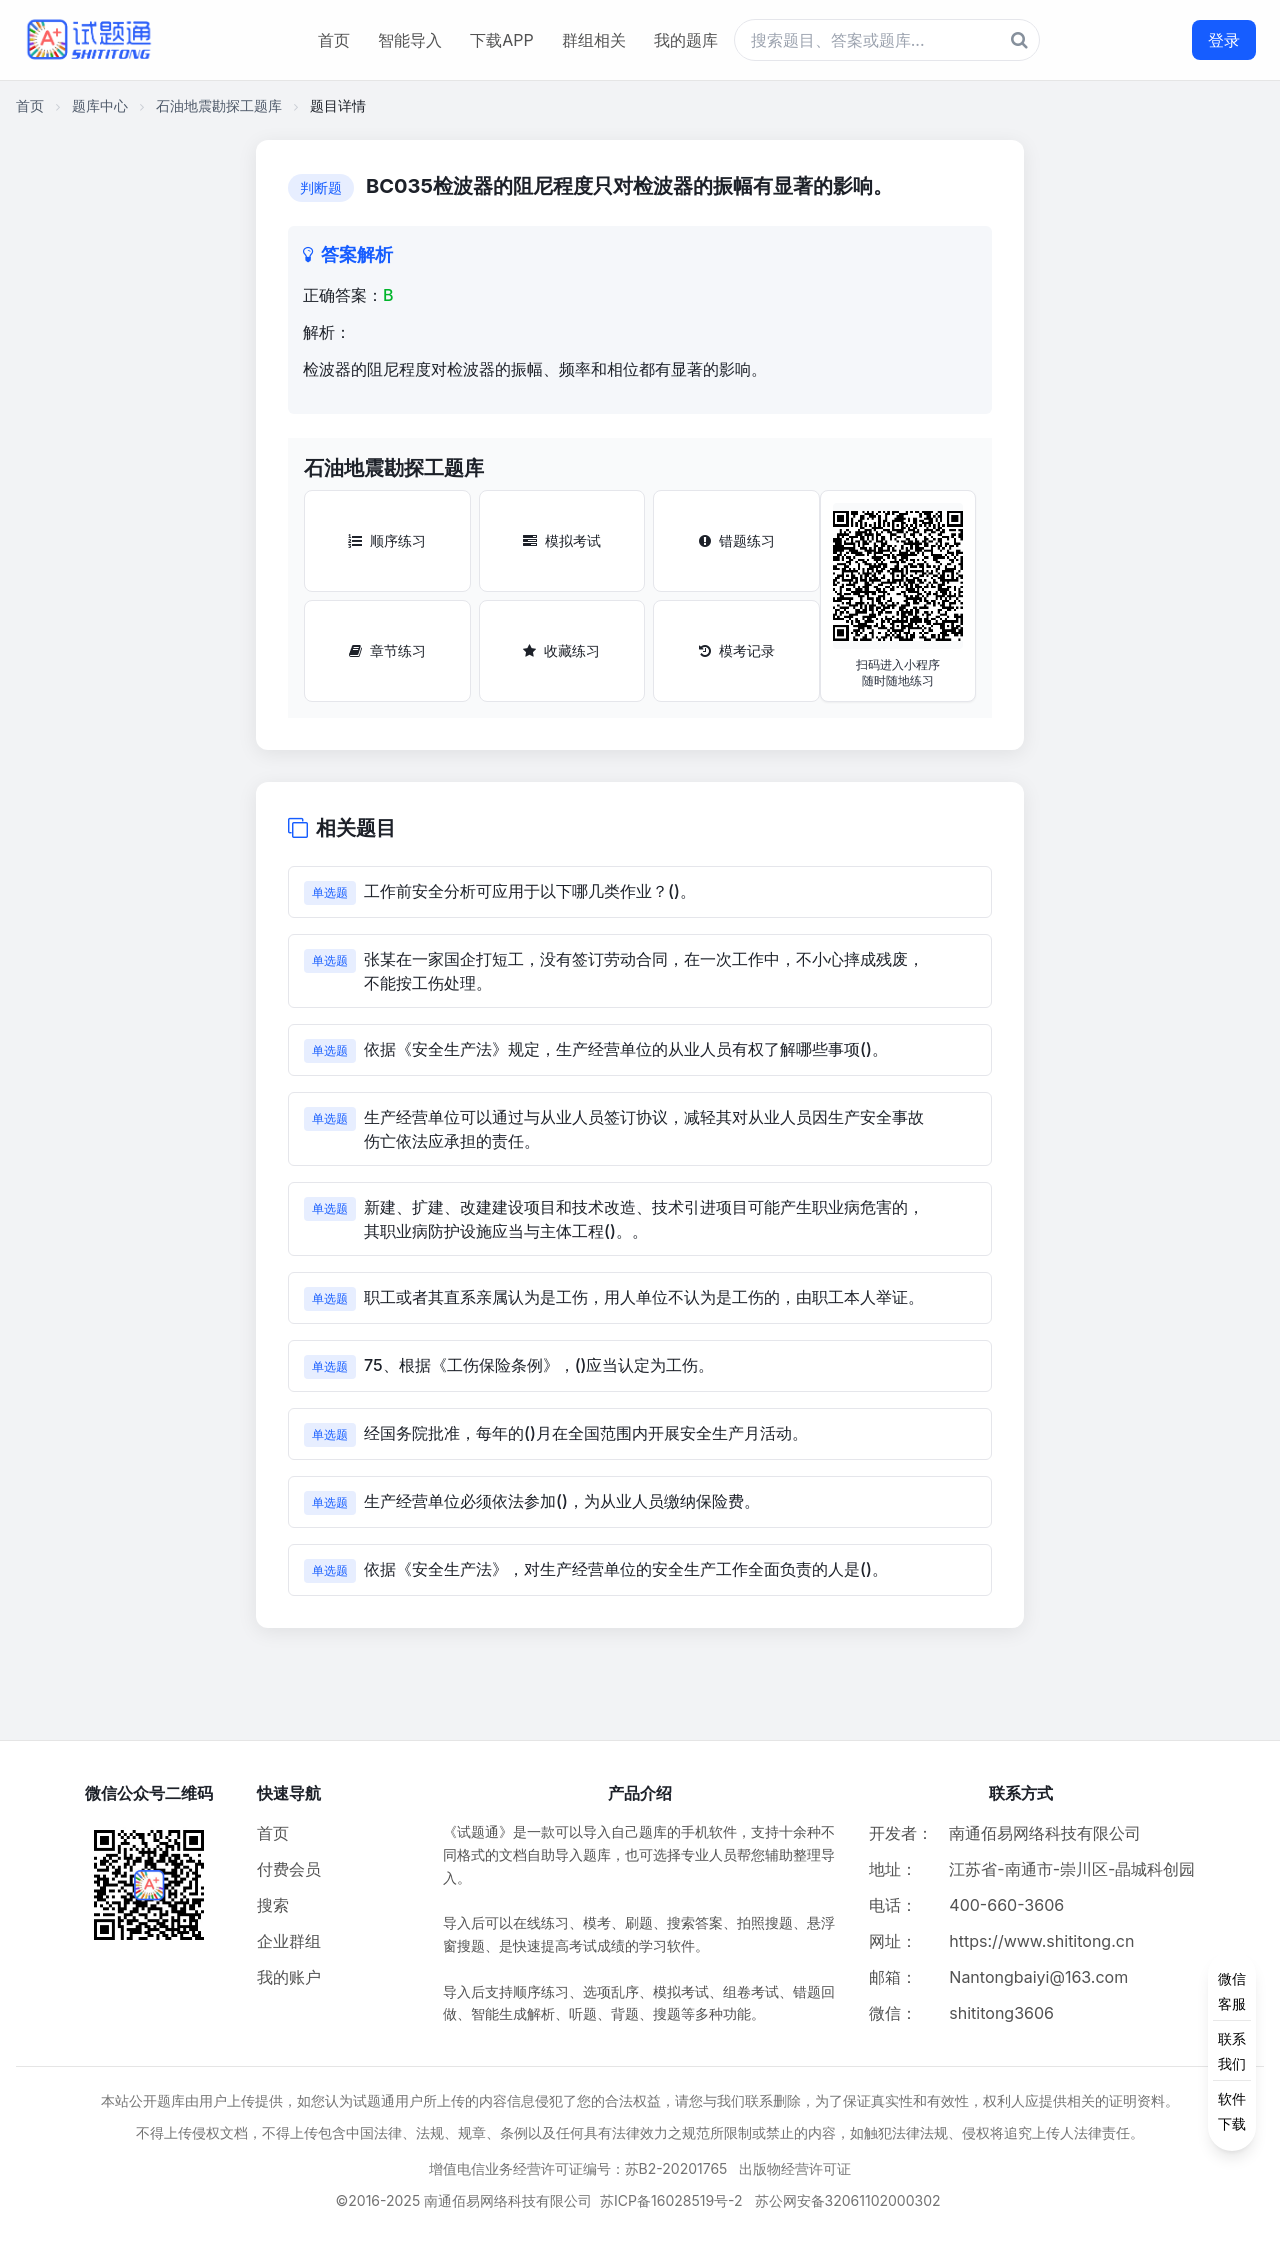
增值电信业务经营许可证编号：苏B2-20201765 (578, 2168)
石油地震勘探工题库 (219, 105)
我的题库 (686, 40)
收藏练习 (561, 650)
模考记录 (737, 650)
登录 (1224, 40)
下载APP (501, 40)
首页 (334, 40)
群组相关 (594, 40)
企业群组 (289, 1941)
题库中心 (100, 105)
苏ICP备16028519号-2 (671, 2200)
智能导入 (410, 40)
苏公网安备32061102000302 (848, 2200)
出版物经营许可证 (795, 2168)
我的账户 (289, 1977)
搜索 (273, 1905)
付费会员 (289, 1869)
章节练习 (387, 650)
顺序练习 (387, 540)
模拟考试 (562, 540)
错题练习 (737, 540)
